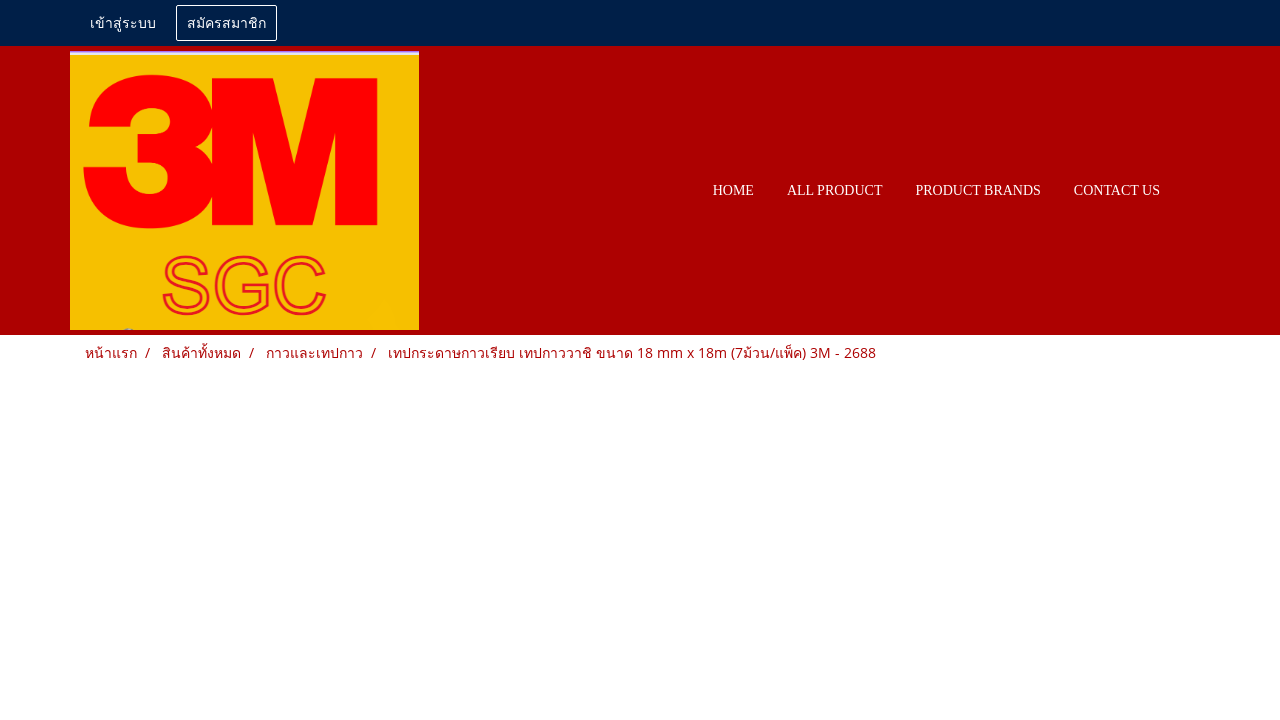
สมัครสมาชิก (226, 23)
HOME (733, 190)
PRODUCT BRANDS (977, 190)
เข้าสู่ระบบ (123, 23)
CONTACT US (1117, 190)
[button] (1194, 191)
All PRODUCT (835, 190)
